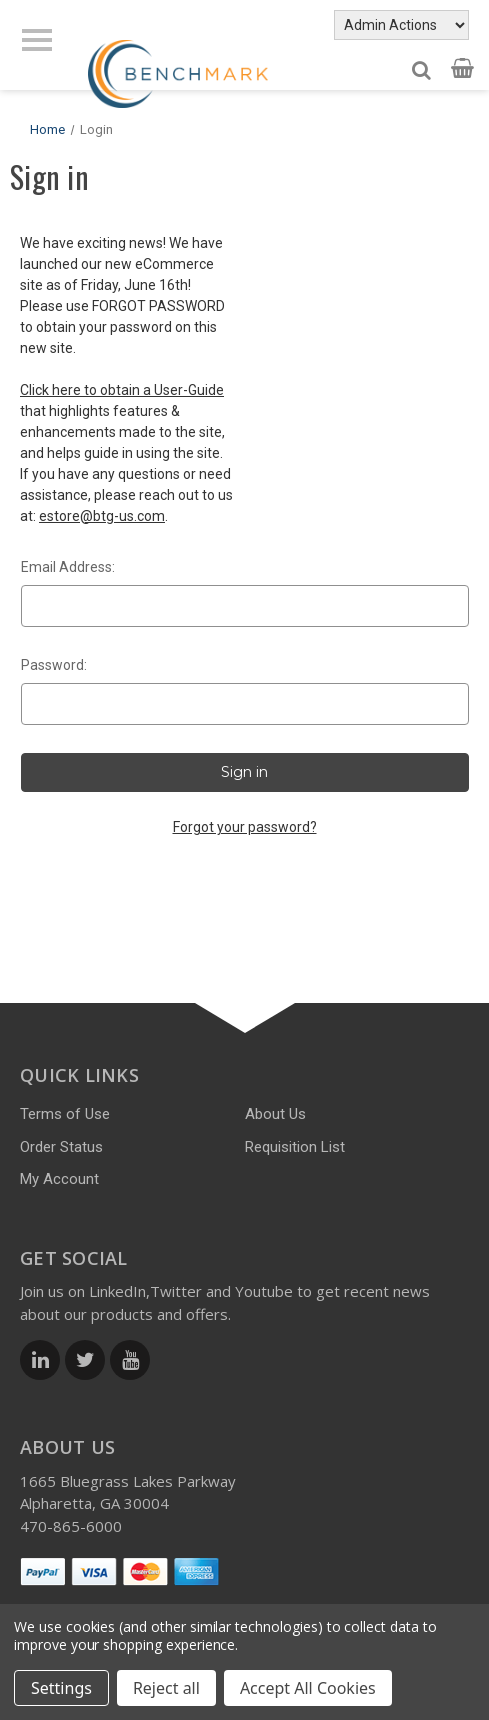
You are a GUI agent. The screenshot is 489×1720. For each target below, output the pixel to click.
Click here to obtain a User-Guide (122, 390)
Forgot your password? (245, 827)
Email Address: (68, 567)
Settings (61, 1688)
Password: (54, 665)
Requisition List (295, 1147)
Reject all (166, 1688)
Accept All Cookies (308, 1688)
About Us (275, 1114)
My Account (59, 1179)
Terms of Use (65, 1114)
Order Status (61, 1147)
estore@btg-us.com (102, 516)
